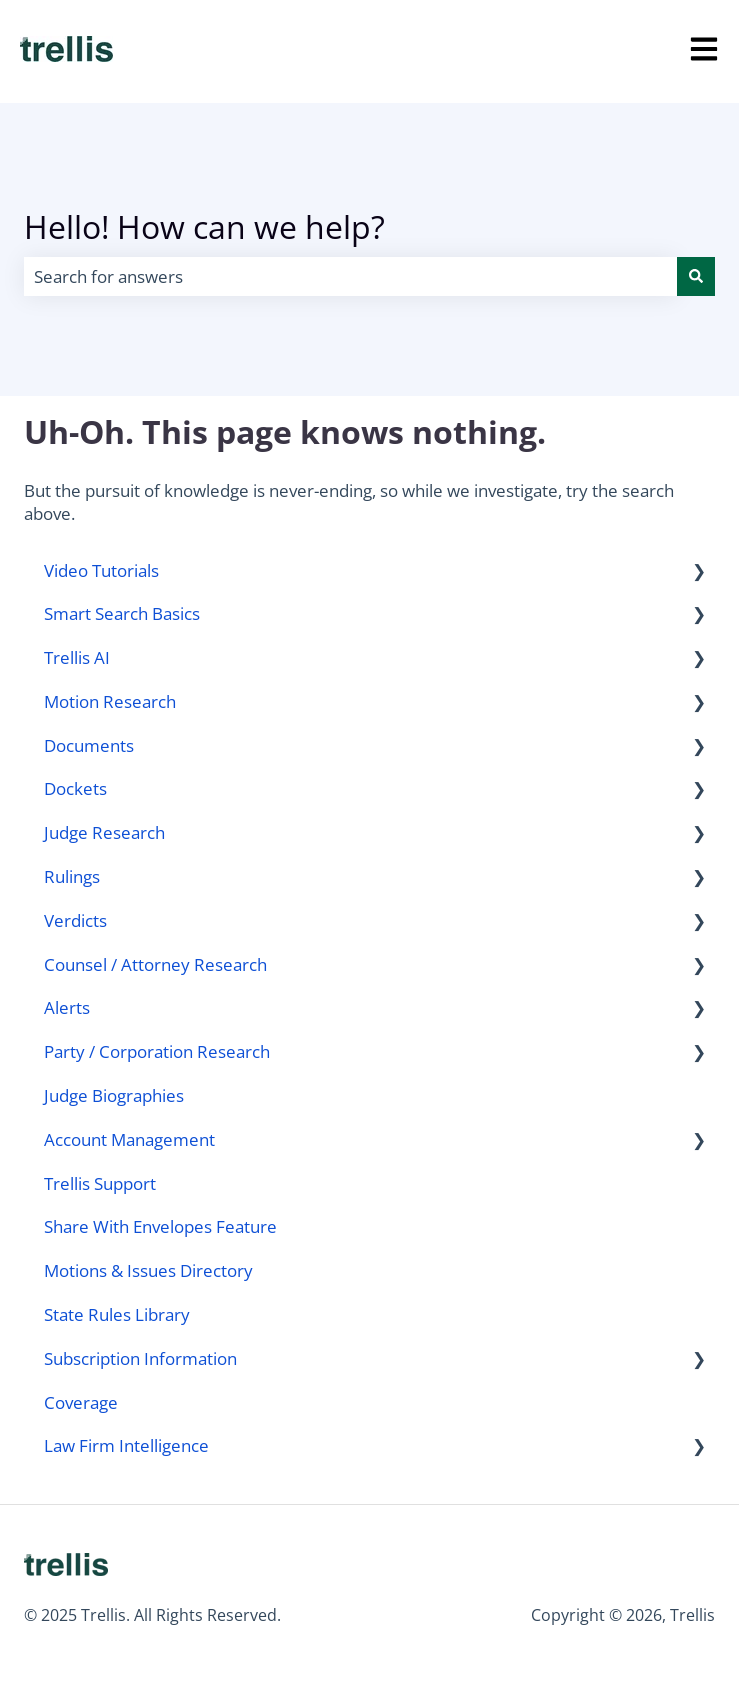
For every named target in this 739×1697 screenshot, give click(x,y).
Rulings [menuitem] (72, 876)
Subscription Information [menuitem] (140, 1358)
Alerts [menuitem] (67, 1007)
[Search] (696, 277)
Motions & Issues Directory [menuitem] (148, 1270)
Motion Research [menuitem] (110, 701)
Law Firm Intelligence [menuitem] (126, 1445)
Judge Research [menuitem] (104, 832)
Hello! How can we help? (204, 226)
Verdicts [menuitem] (75, 920)
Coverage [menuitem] (81, 1402)
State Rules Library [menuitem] (117, 1314)
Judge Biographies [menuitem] (114, 1095)
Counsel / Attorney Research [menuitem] (155, 964)
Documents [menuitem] (89, 745)
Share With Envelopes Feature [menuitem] (160, 1226)
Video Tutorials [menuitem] (101, 570)
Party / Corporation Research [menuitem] (157, 1051)
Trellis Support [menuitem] (100, 1183)
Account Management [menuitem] (129, 1139)
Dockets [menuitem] (75, 788)
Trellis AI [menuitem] (77, 657)
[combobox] (350, 277)
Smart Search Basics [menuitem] (122, 613)
